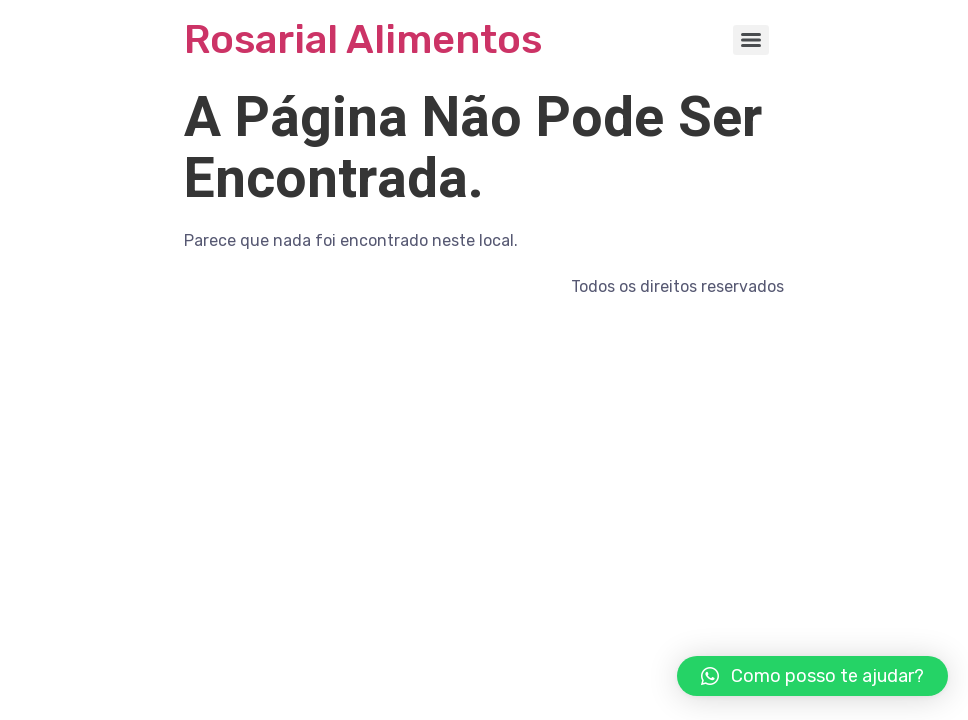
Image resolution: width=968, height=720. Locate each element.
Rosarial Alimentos (363, 39)
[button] (812, 676)
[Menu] (751, 40)
